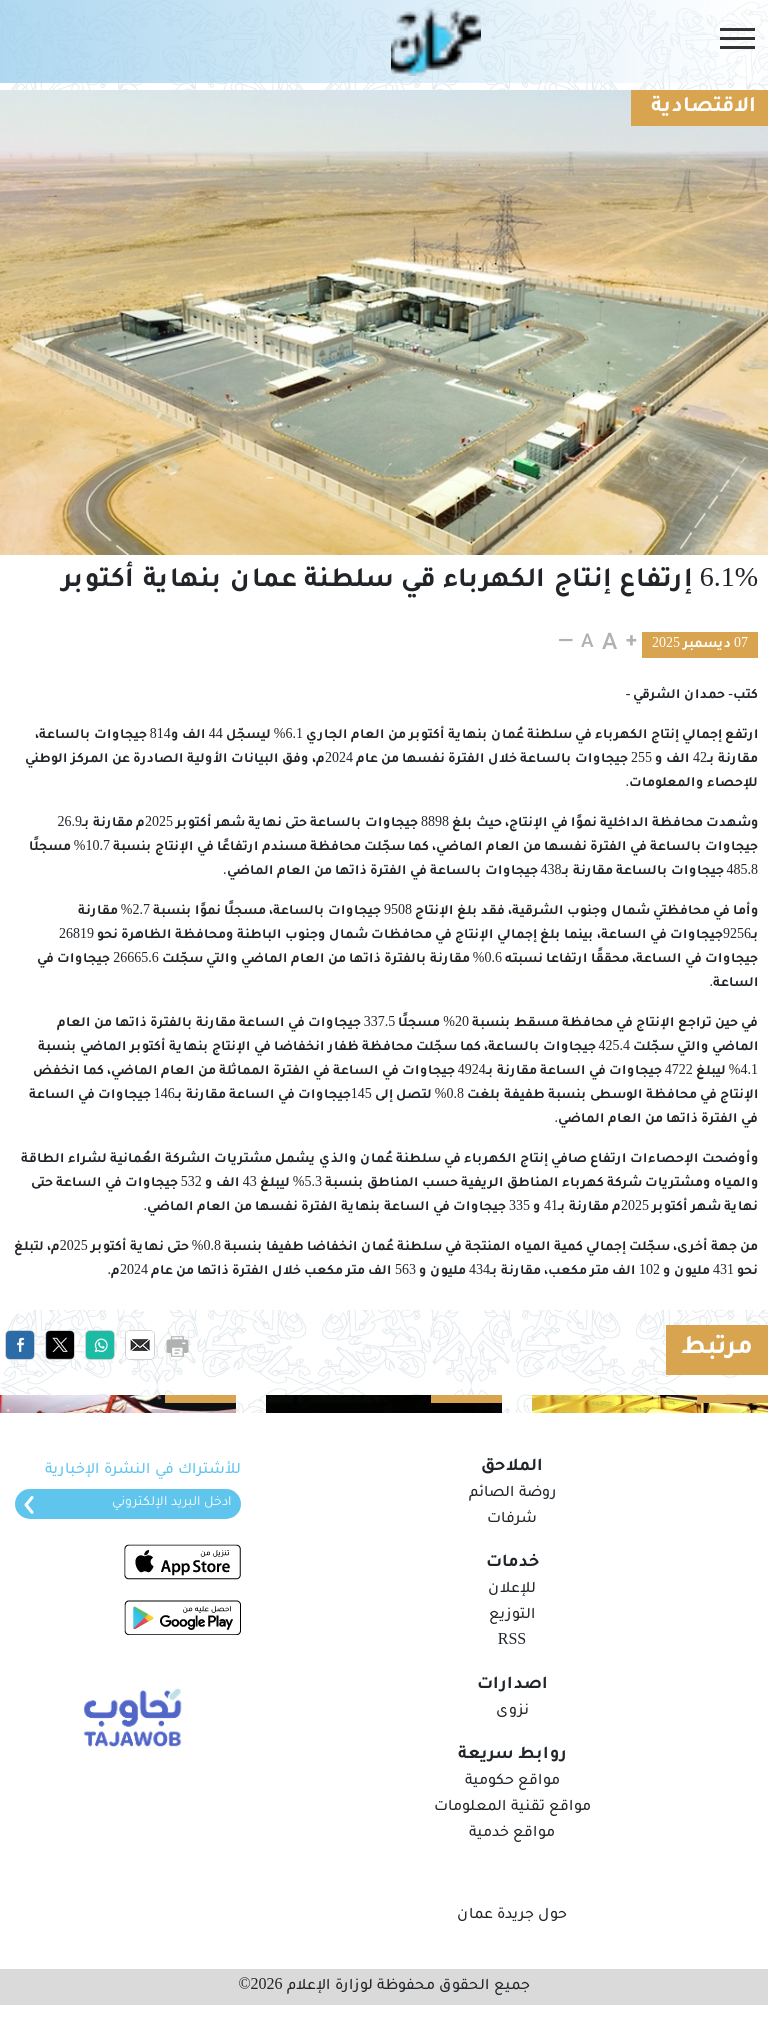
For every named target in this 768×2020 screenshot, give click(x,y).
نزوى (512, 1712)
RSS (512, 1642)
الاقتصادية (703, 108)
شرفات (512, 1520)
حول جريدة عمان (512, 1916)
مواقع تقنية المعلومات (512, 1808)
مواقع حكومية (512, 1782)
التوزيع (512, 1616)
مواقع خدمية (512, 1834)
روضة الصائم (512, 1494)
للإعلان (512, 1590)
